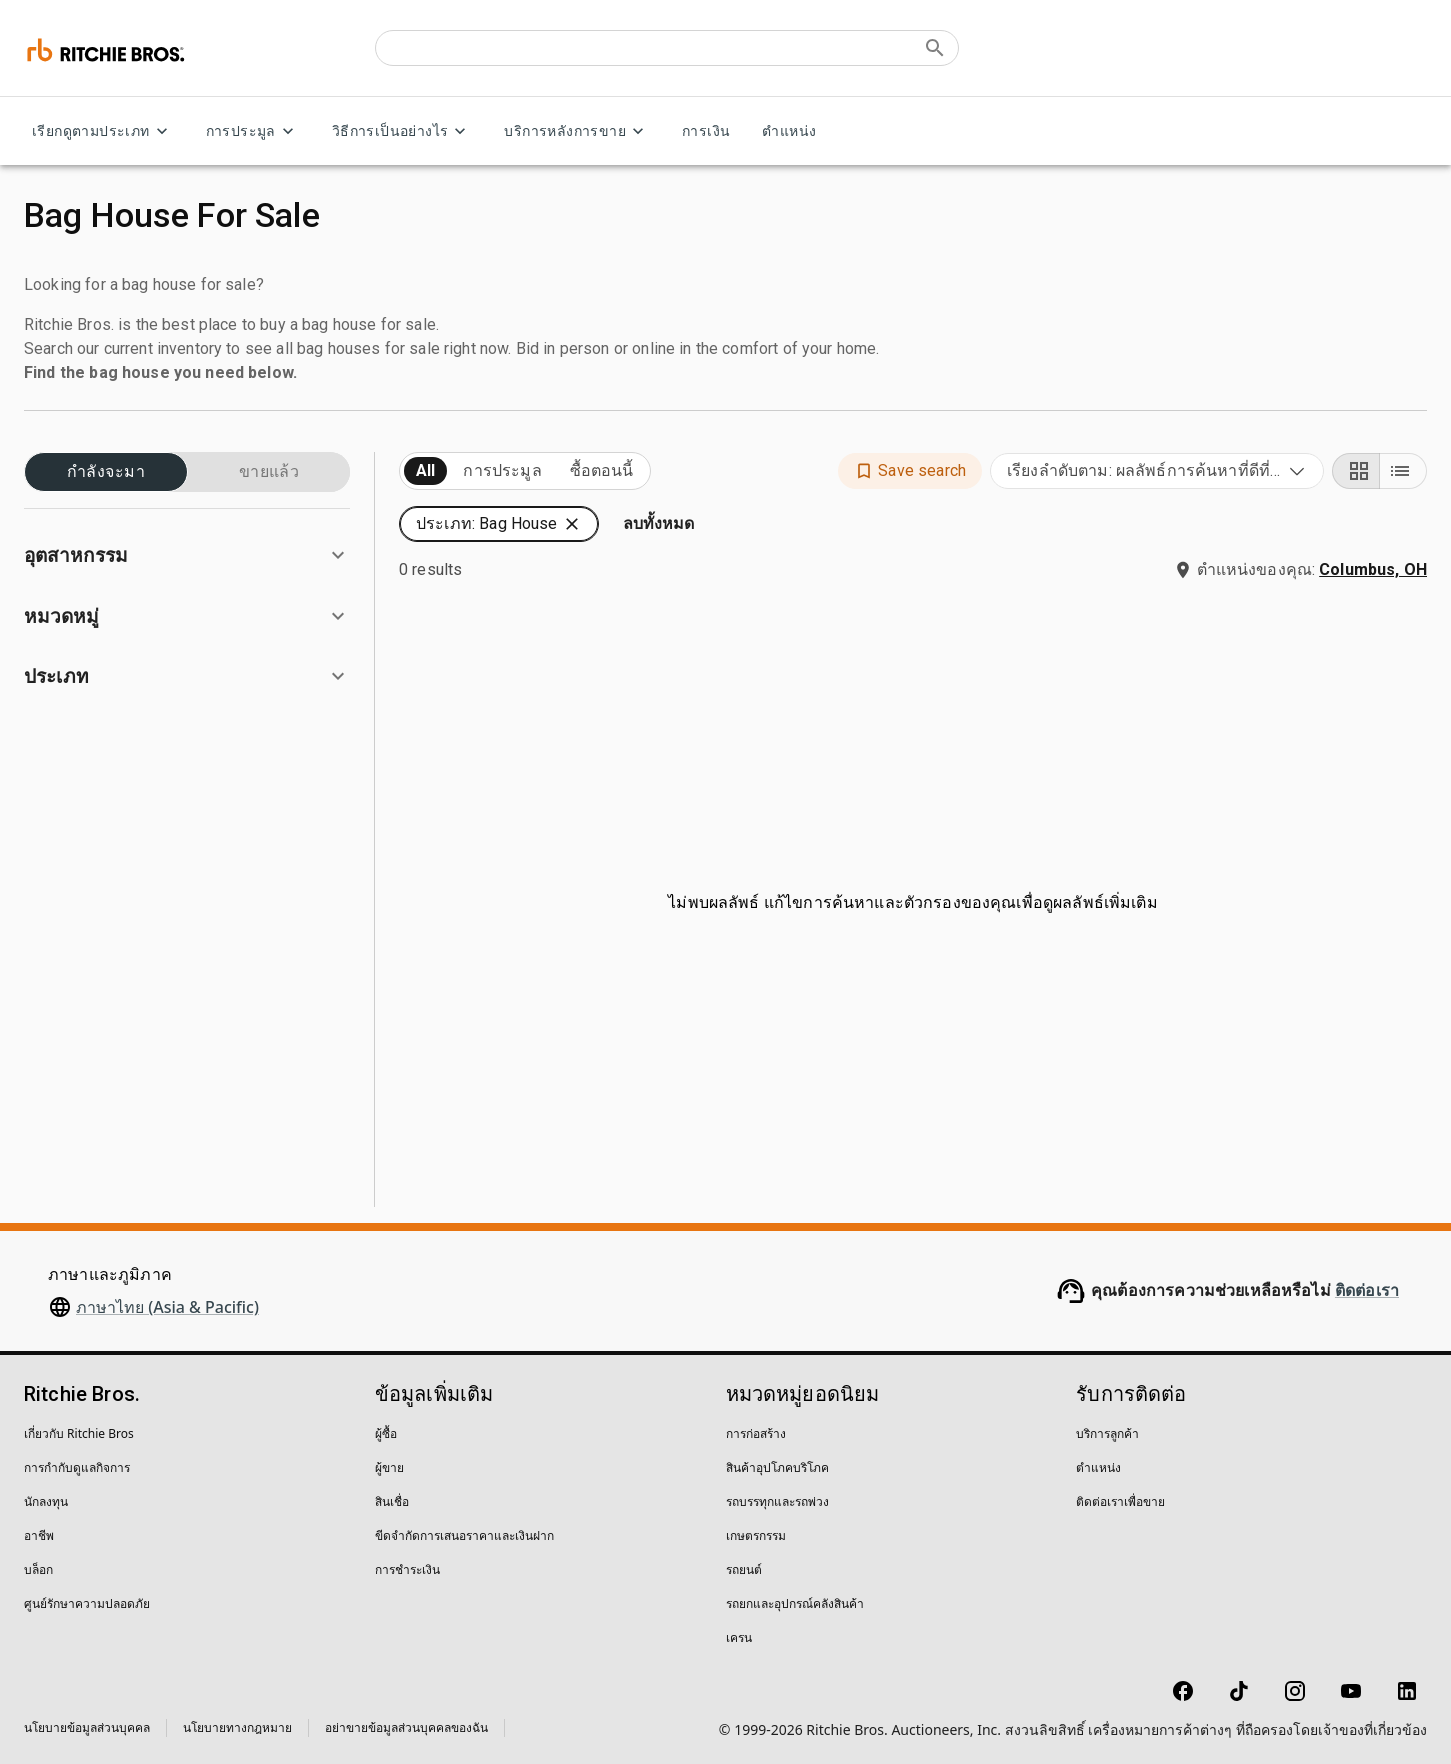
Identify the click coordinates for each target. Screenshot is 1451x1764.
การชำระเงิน (407, 1569)
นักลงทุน (46, 1501)
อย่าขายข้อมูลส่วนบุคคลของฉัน (406, 1727)
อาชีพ (39, 1535)
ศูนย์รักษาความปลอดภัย (87, 1603)
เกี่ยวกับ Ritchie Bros (79, 1433)
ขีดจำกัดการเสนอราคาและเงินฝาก (464, 1535)
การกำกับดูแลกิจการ (77, 1467)
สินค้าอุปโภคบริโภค (777, 1467)
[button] (187, 555)
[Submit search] (935, 48)
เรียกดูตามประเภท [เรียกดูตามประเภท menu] (103, 131)
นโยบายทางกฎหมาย (237, 1727)
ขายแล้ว (269, 472)
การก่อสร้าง (756, 1433)
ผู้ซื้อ (386, 1433)
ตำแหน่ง (789, 131)
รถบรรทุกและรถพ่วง (777, 1501)
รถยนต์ (744, 1569)
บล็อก (38, 1569)
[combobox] (1157, 471)
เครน (739, 1637)
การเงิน (706, 131)
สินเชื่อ (392, 1501)
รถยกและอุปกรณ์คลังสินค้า (795, 1603)
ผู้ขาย (389, 1467)
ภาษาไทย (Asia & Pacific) (167, 1307)
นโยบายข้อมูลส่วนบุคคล (87, 1727)
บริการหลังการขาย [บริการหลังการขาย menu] (577, 131)
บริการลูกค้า (1107, 1433)
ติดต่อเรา (1367, 1290)
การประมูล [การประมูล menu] (253, 131)
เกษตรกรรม (756, 1535)
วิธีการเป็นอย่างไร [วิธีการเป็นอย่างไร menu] (402, 131)
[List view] (1403, 471)
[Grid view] (1356, 471)
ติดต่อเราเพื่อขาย (1120, 1501)
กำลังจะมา (106, 472)
